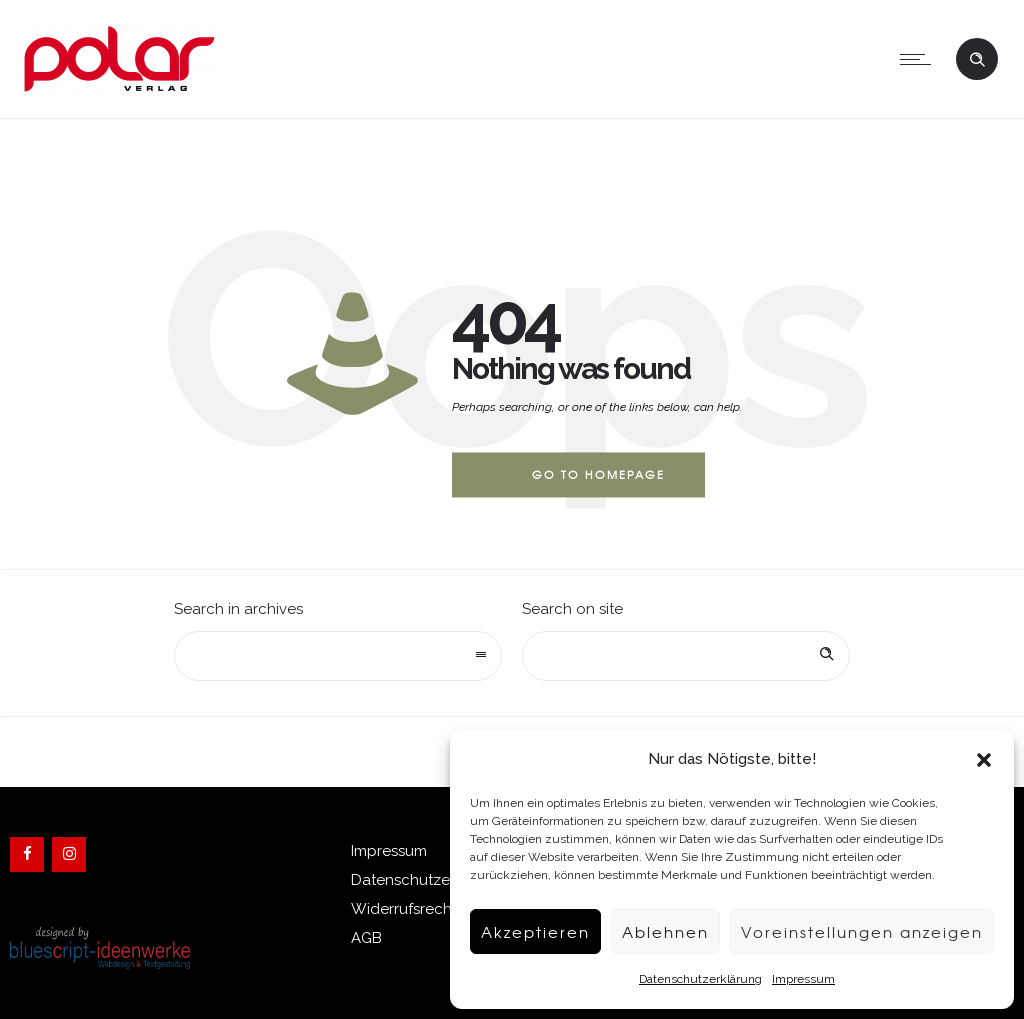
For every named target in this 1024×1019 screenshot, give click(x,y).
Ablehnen (665, 932)
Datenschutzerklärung (700, 979)
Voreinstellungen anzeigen (862, 932)
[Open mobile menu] (920, 59)
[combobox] (338, 656)
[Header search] (977, 57)
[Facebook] (27, 854)
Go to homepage (598, 474)
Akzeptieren (535, 932)
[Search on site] (686, 656)
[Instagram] (69, 854)
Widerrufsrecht (404, 909)
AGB (366, 938)
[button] (984, 760)
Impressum (803, 979)
